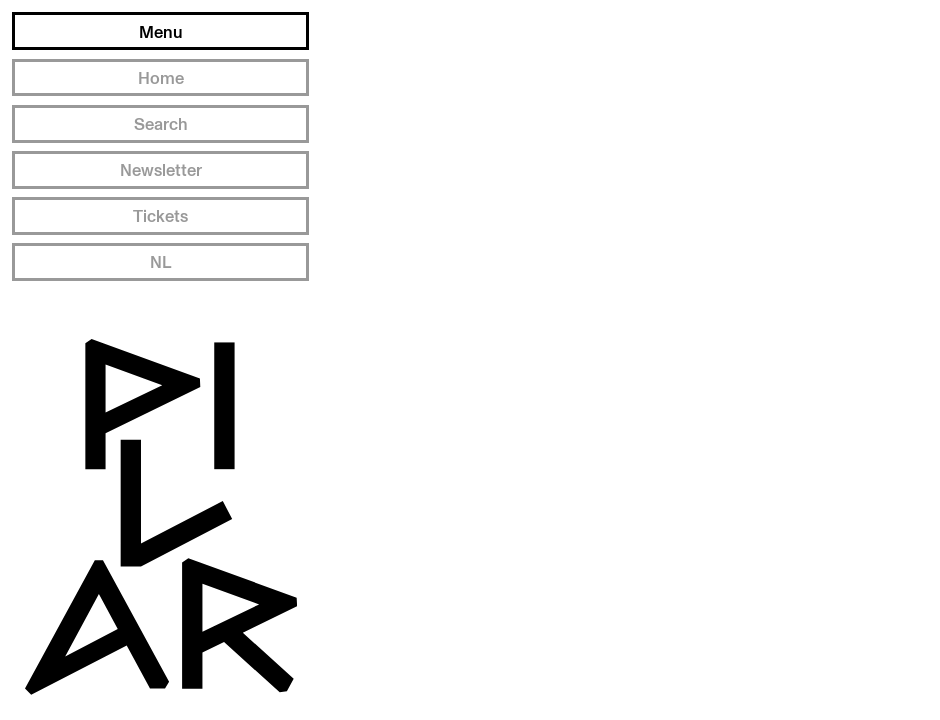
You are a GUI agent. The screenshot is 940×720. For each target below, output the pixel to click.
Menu (161, 31)
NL (160, 261)
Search (161, 123)
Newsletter (161, 169)
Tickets (160, 215)
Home (161, 77)
